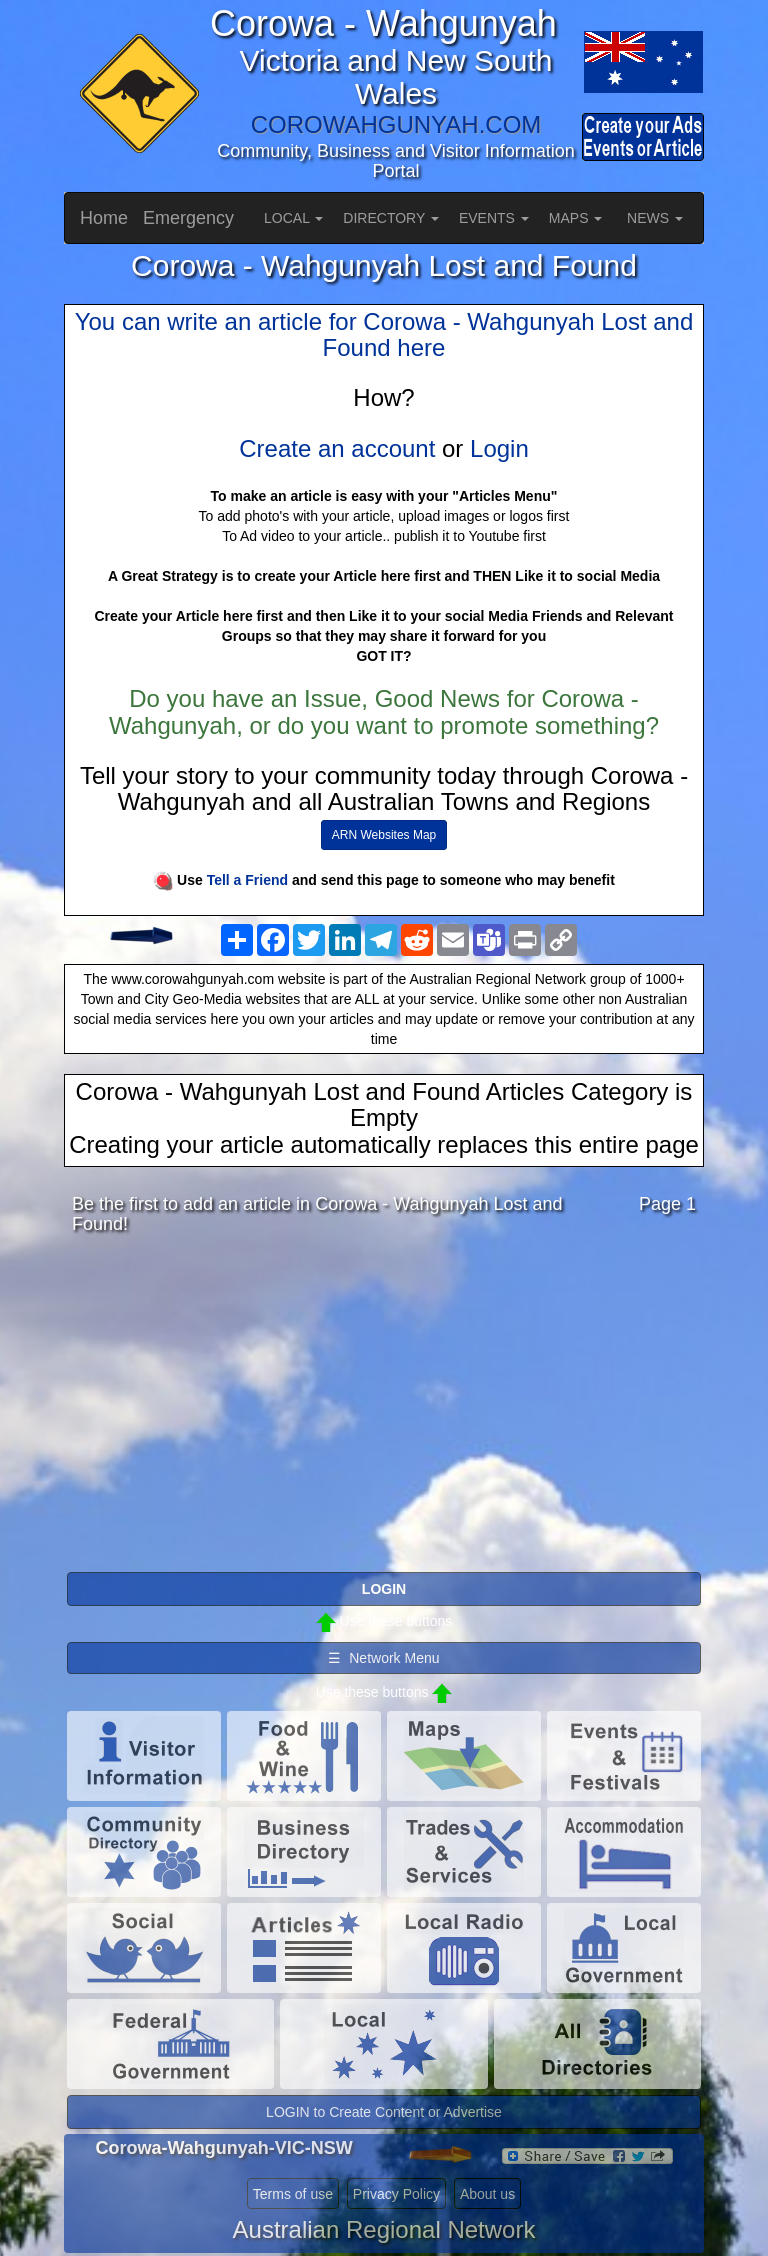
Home (104, 218)
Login (499, 448)
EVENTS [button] (494, 218)
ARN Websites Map (384, 835)
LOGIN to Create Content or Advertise (384, 2112)
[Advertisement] (384, 1409)
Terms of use (293, 2194)
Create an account (337, 448)
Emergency (188, 218)
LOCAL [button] (293, 218)
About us (487, 2194)
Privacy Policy (396, 2194)
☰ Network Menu (383, 1658)
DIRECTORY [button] (391, 218)
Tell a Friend (247, 880)
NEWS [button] (655, 218)
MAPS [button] (576, 218)
